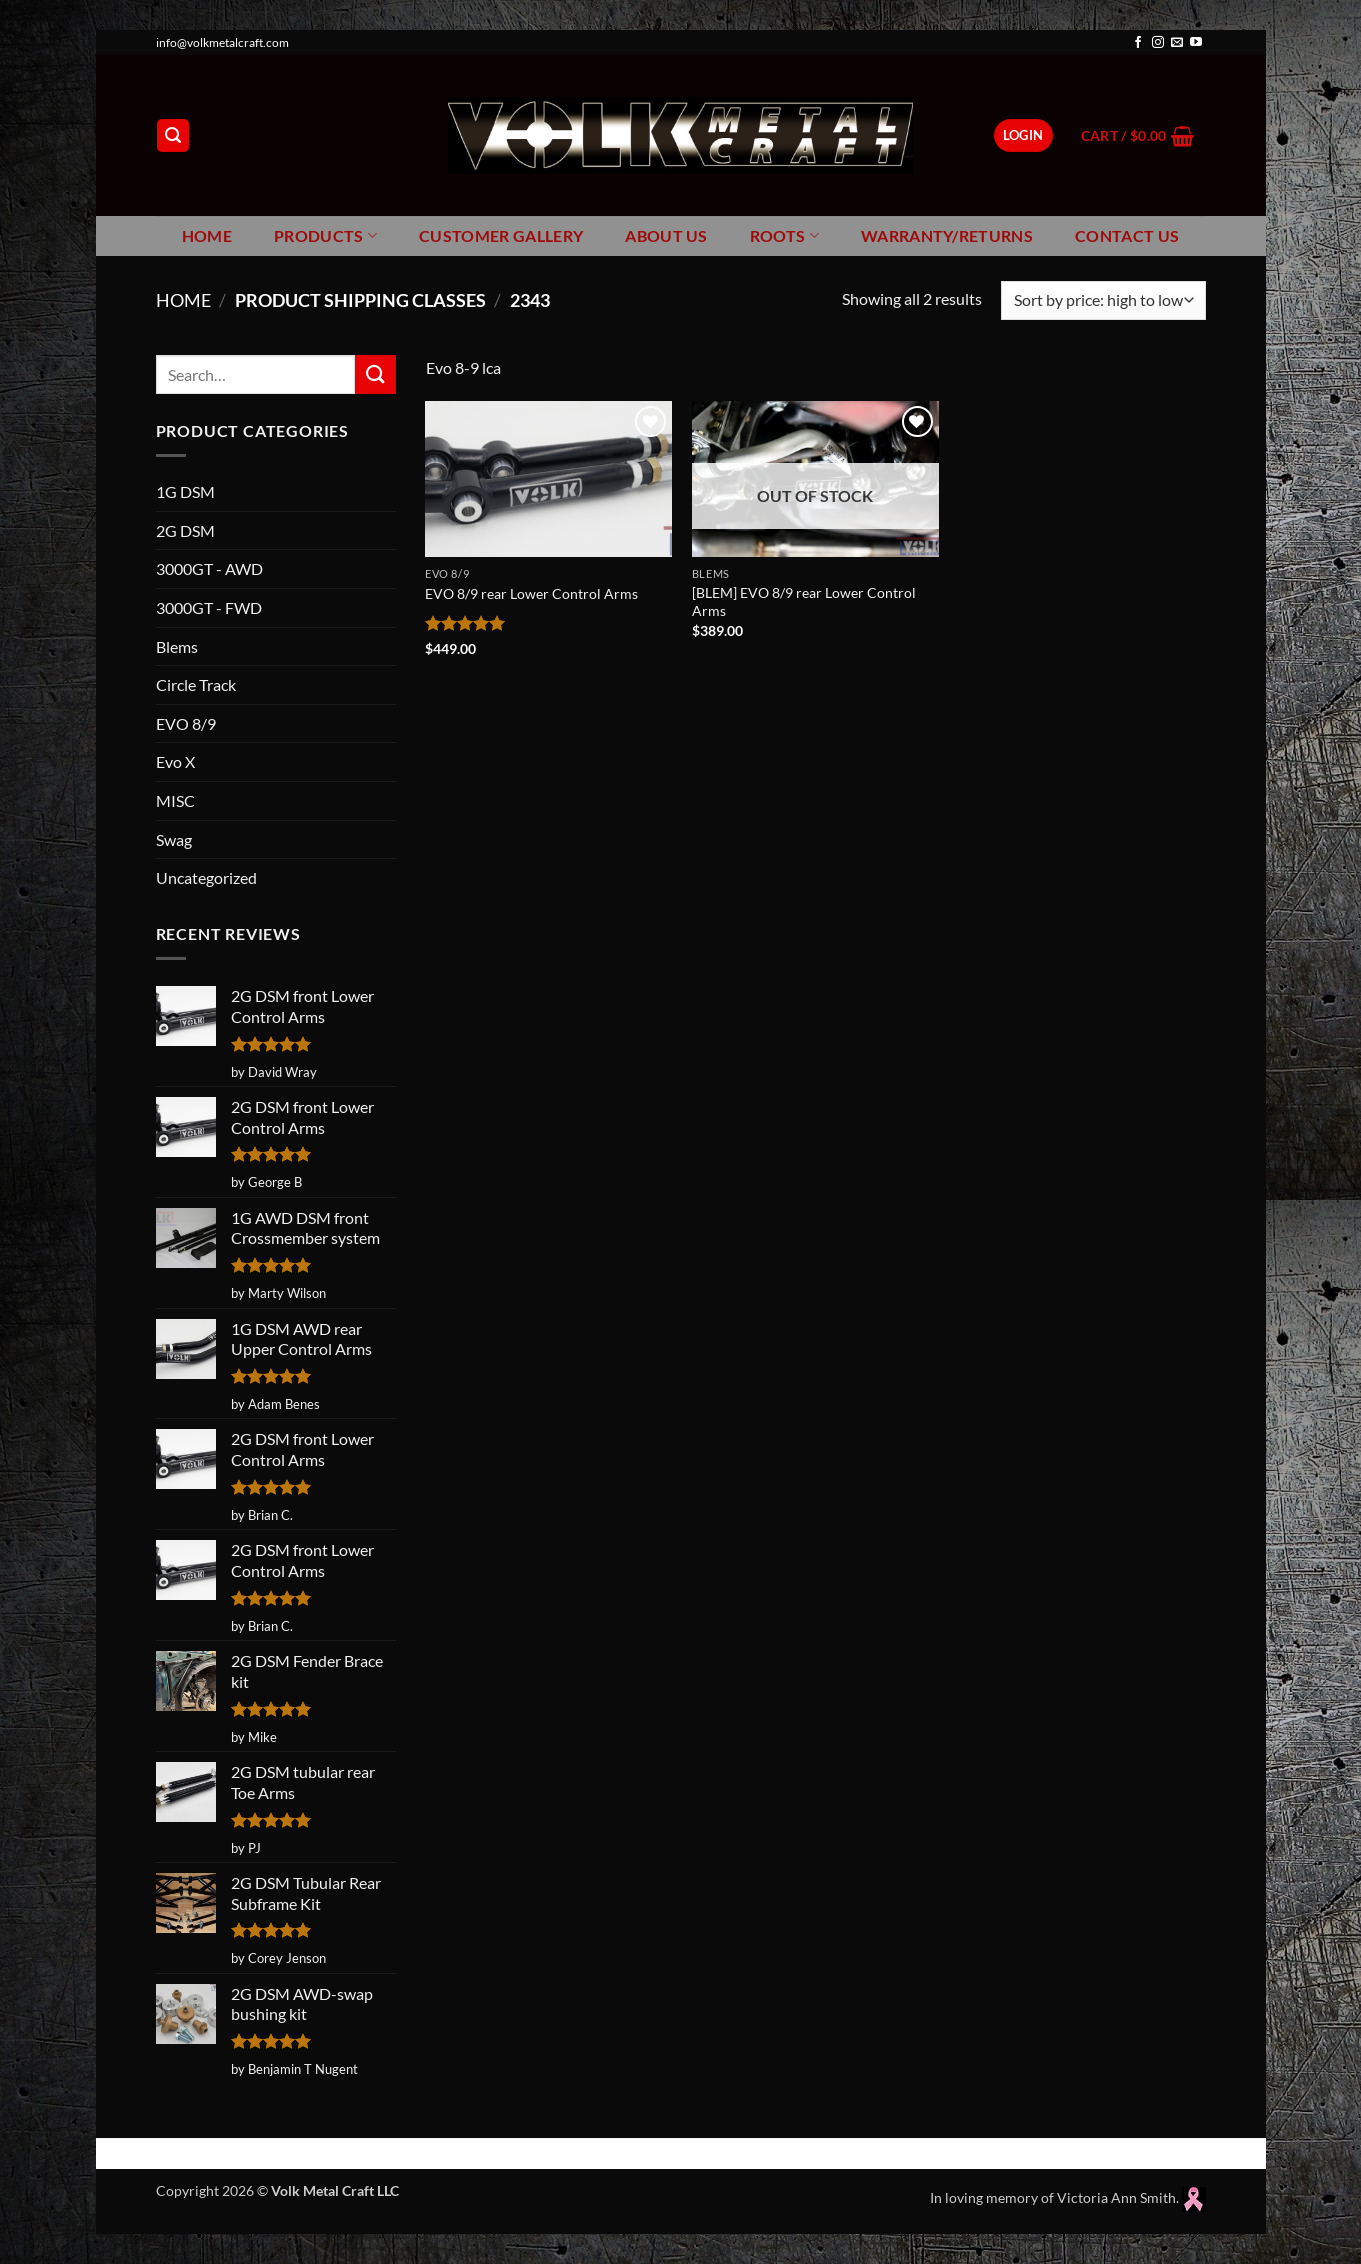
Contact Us (1127, 235)
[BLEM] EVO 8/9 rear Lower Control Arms (804, 602)
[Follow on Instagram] (1158, 43)
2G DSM (185, 530)
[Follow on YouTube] (1196, 43)
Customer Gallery (501, 235)
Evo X (175, 761)
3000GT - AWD (209, 568)
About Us (666, 235)
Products (325, 236)
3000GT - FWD (209, 607)
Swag (174, 839)
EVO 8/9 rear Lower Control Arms (531, 593)
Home (207, 235)
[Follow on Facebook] (1138, 43)
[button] (173, 135)
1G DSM (185, 491)
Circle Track (196, 684)
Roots (784, 236)
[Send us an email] (1177, 43)
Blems (177, 646)
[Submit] (375, 374)
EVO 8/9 (186, 723)
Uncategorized (206, 877)
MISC (175, 800)
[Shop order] (1103, 300)
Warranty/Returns (947, 235)
